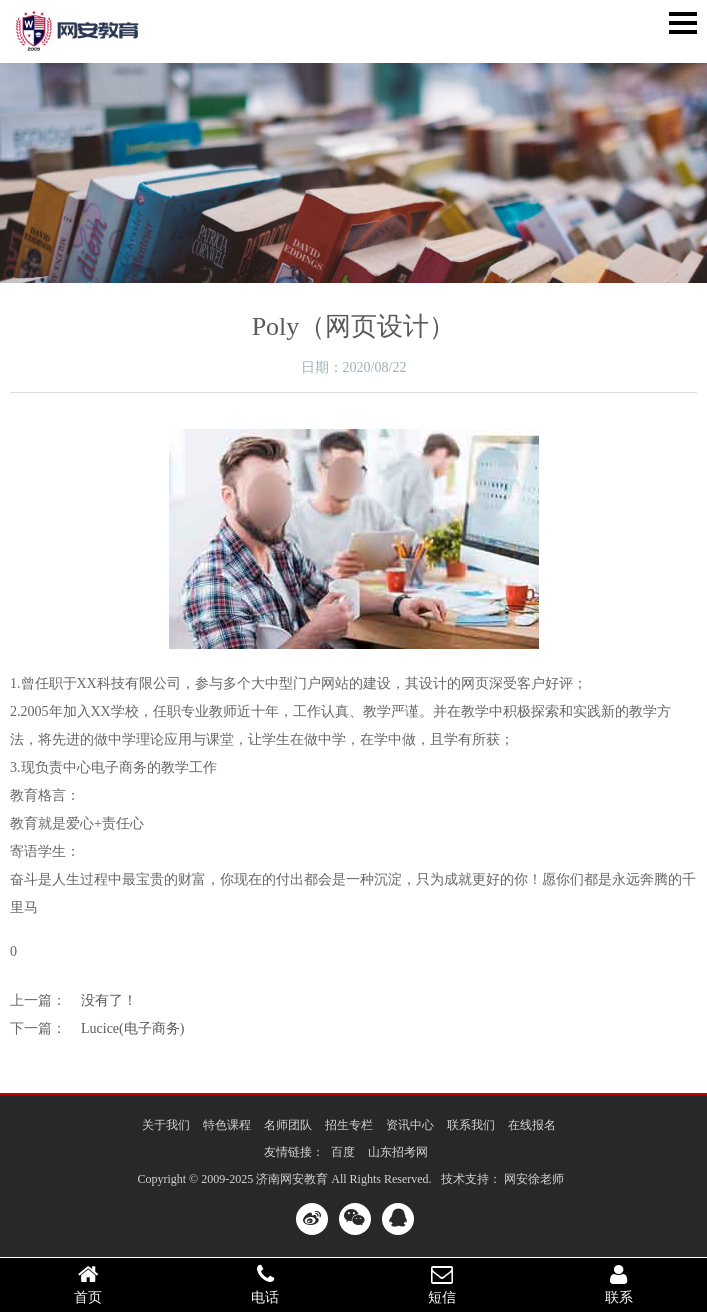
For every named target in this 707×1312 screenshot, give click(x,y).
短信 (442, 1284)
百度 (343, 1152)
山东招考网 (398, 1152)
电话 (265, 1284)
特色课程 (227, 1125)
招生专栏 (349, 1125)
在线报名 (532, 1125)
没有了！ (109, 1000)
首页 (88, 1284)
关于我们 (166, 1125)
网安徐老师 (534, 1179)
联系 (618, 1284)
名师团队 (288, 1125)
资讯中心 (410, 1125)
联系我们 (471, 1125)
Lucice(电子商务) (132, 1028)
